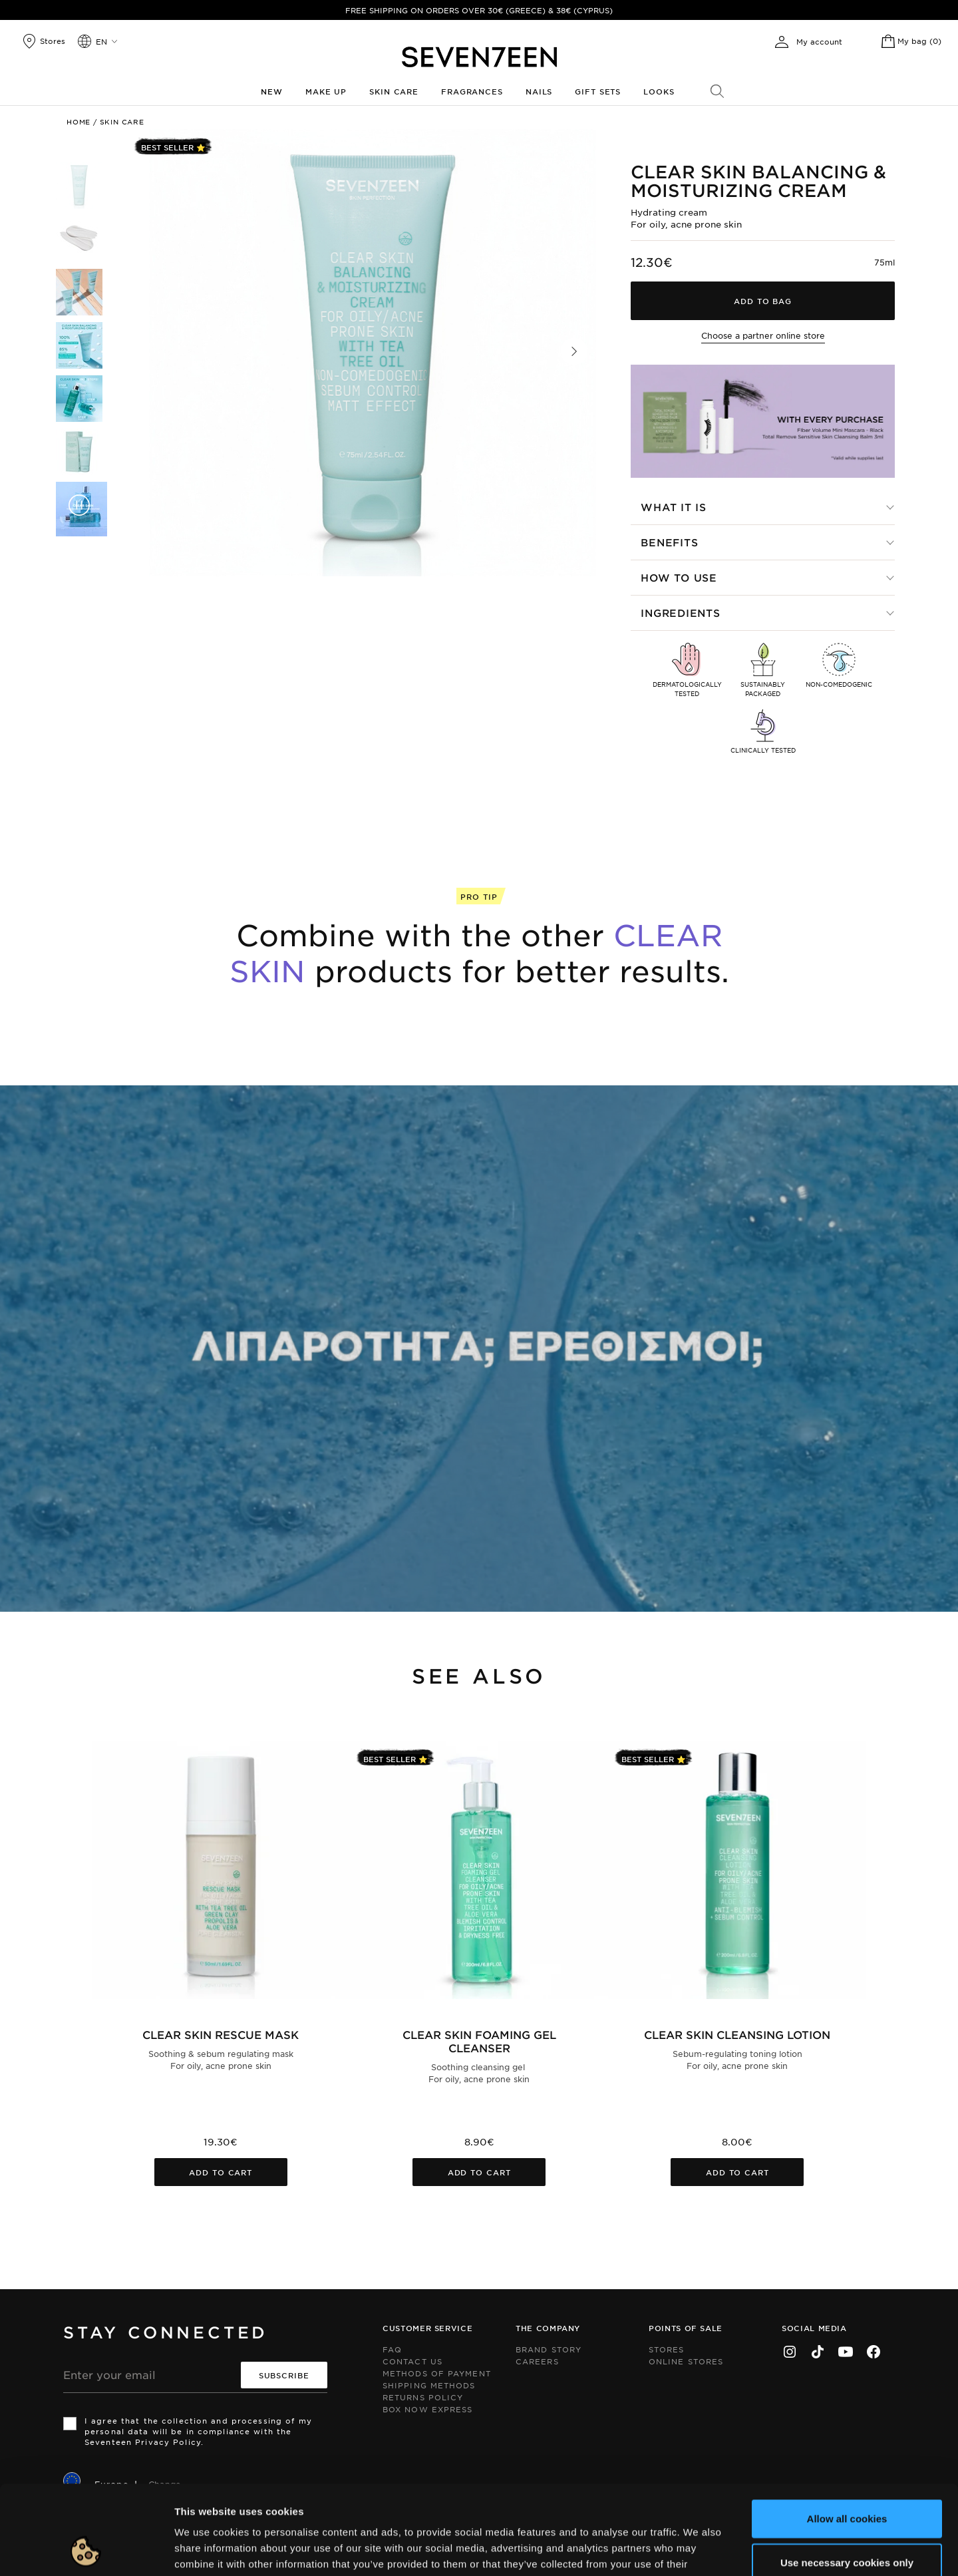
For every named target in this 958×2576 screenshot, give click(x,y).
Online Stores (686, 2361)
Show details (687, 2549)
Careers (537, 2361)
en (101, 41)
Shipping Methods (429, 2385)
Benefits (669, 542)
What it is (674, 506)
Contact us (412, 2361)
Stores (667, 2349)
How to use (679, 577)
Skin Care (393, 91)
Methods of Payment (437, 2373)
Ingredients (680, 612)
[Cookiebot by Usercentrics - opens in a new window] (86, 2550)
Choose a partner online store (763, 335)
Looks (658, 91)
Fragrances (472, 91)
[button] (574, 351)
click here (465, 2495)
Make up (326, 91)
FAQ (392, 2349)
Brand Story (548, 2349)
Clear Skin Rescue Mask (220, 2034)
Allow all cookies (847, 2434)
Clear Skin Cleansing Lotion (737, 2034)
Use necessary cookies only (846, 2478)
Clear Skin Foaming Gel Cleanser (479, 2041)
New (272, 91)
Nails (539, 91)
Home (78, 121)
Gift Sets (598, 91)
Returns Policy (423, 2397)
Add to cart (220, 2172)
